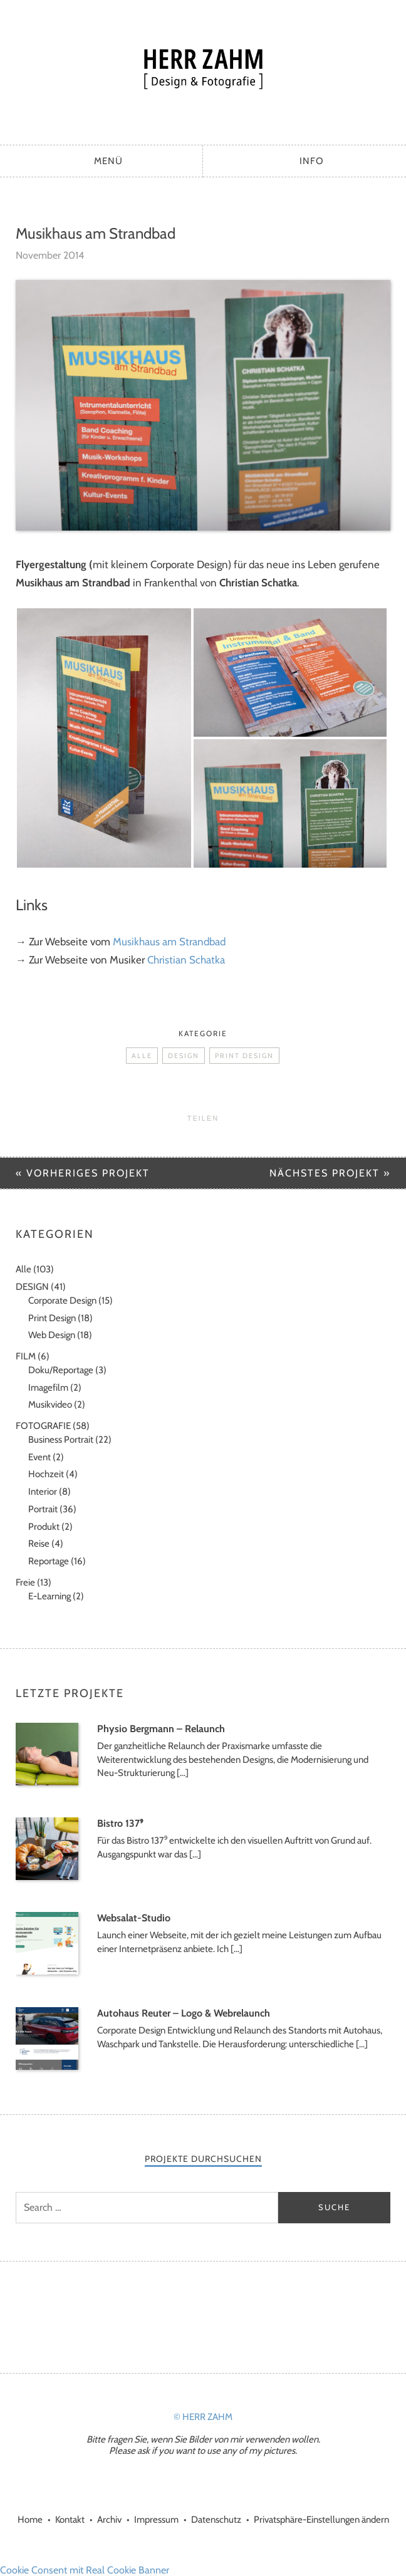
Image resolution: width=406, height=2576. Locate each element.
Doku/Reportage (60, 1370)
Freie (25, 1582)
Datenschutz (216, 2519)
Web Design (51, 1335)
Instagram (186, 2314)
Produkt (44, 1526)
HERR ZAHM (203, 69)
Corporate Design (62, 1300)
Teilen (203, 1118)
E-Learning (49, 1596)
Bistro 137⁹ (120, 1823)
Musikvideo (50, 1404)
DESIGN (183, 1055)
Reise (38, 1543)
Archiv (109, 2519)
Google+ (152, 2314)
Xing (287, 2314)
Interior (42, 1491)
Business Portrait (60, 1439)
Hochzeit (46, 1474)
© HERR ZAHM (203, 2417)
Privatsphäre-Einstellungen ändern (321, 2519)
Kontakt (70, 2519)
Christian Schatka (186, 959)
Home (30, 2519)
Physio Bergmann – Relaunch (161, 1729)
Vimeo (220, 2314)
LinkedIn (253, 2314)
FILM (26, 1356)
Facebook (118, 2314)
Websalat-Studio (133, 1918)
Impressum (156, 2519)
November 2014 (50, 255)
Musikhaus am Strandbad (169, 941)
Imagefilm (48, 1387)
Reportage (48, 1561)
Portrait (43, 1509)
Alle (142, 1055)
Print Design (244, 1055)
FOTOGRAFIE (43, 1425)
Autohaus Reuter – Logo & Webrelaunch (183, 2013)
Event (39, 1457)
